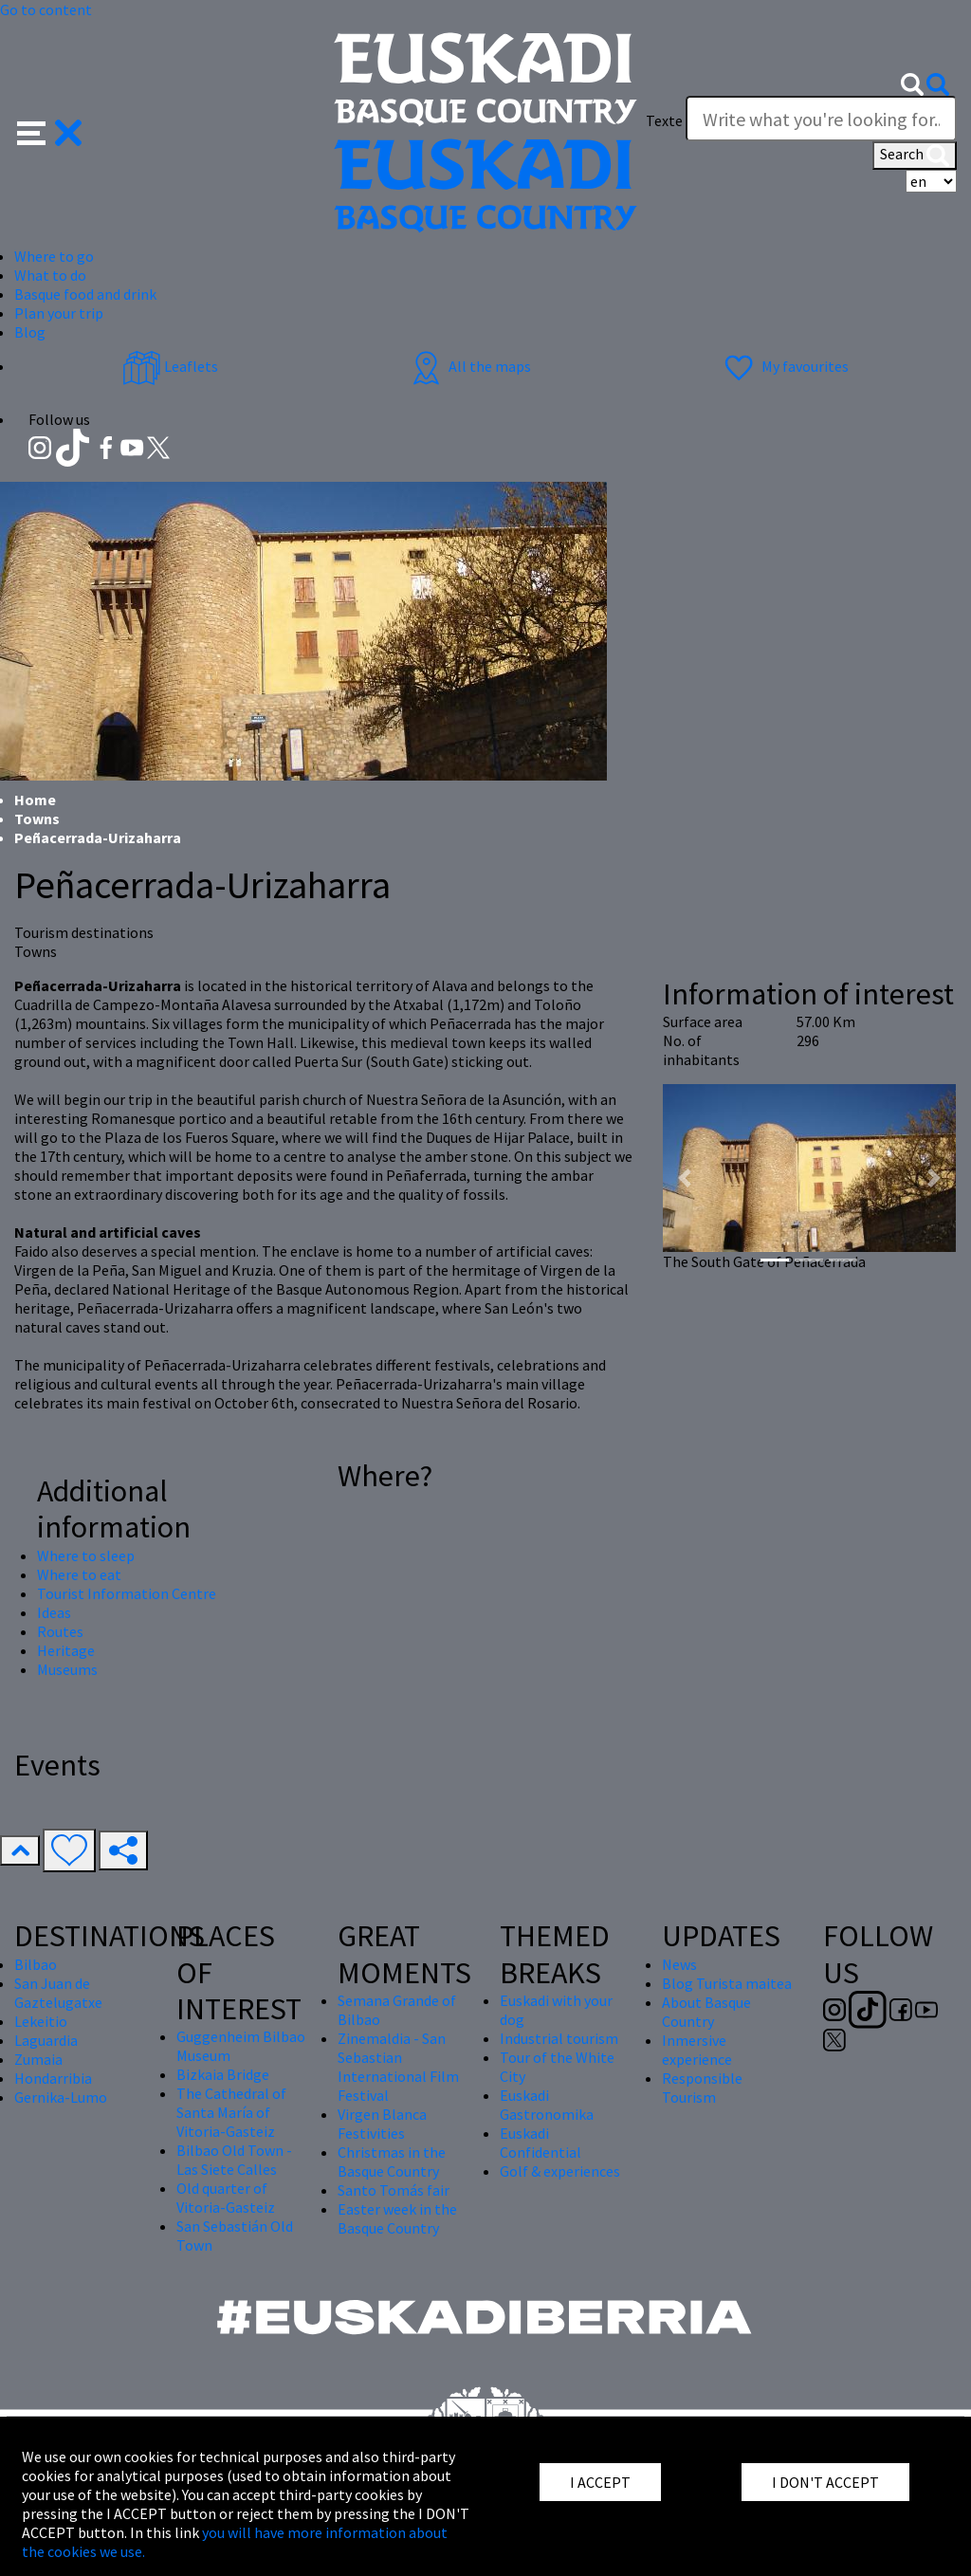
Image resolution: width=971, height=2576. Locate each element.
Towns (37, 818)
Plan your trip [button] (58, 313)
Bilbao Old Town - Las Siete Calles (234, 2160)
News (679, 1964)
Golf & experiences (560, 2171)
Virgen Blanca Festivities (382, 2124)
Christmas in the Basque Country (392, 2161)
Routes (60, 1631)
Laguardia (46, 2040)
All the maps (469, 366)
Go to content (46, 9)
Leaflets (170, 366)
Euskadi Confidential (540, 2143)
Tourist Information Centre (126, 1593)
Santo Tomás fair (393, 2189)
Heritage (66, 1650)
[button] (49, 130)
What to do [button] (50, 275)
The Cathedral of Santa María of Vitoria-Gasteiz (231, 2112)
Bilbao (35, 1964)
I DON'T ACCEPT (825, 2482)
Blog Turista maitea (727, 1983)
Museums (67, 1669)
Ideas (54, 1612)
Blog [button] (30, 331)
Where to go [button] (54, 256)
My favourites (784, 366)
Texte (664, 120)
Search (914, 155)
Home (35, 799)
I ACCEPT (600, 2482)
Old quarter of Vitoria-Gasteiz (225, 2198)
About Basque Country (706, 2012)
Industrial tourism (559, 2038)
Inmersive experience (697, 2050)
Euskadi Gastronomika (547, 2105)
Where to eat (79, 1574)
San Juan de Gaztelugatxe (58, 1993)
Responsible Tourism (702, 2088)
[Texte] (821, 118)
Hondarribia (53, 2078)
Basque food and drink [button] (85, 294)
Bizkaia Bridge (222, 2074)
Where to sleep (86, 1555)
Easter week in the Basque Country (397, 2218)
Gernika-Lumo (60, 2097)
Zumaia (38, 2059)
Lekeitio (40, 2021)
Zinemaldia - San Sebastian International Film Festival (398, 2067)
